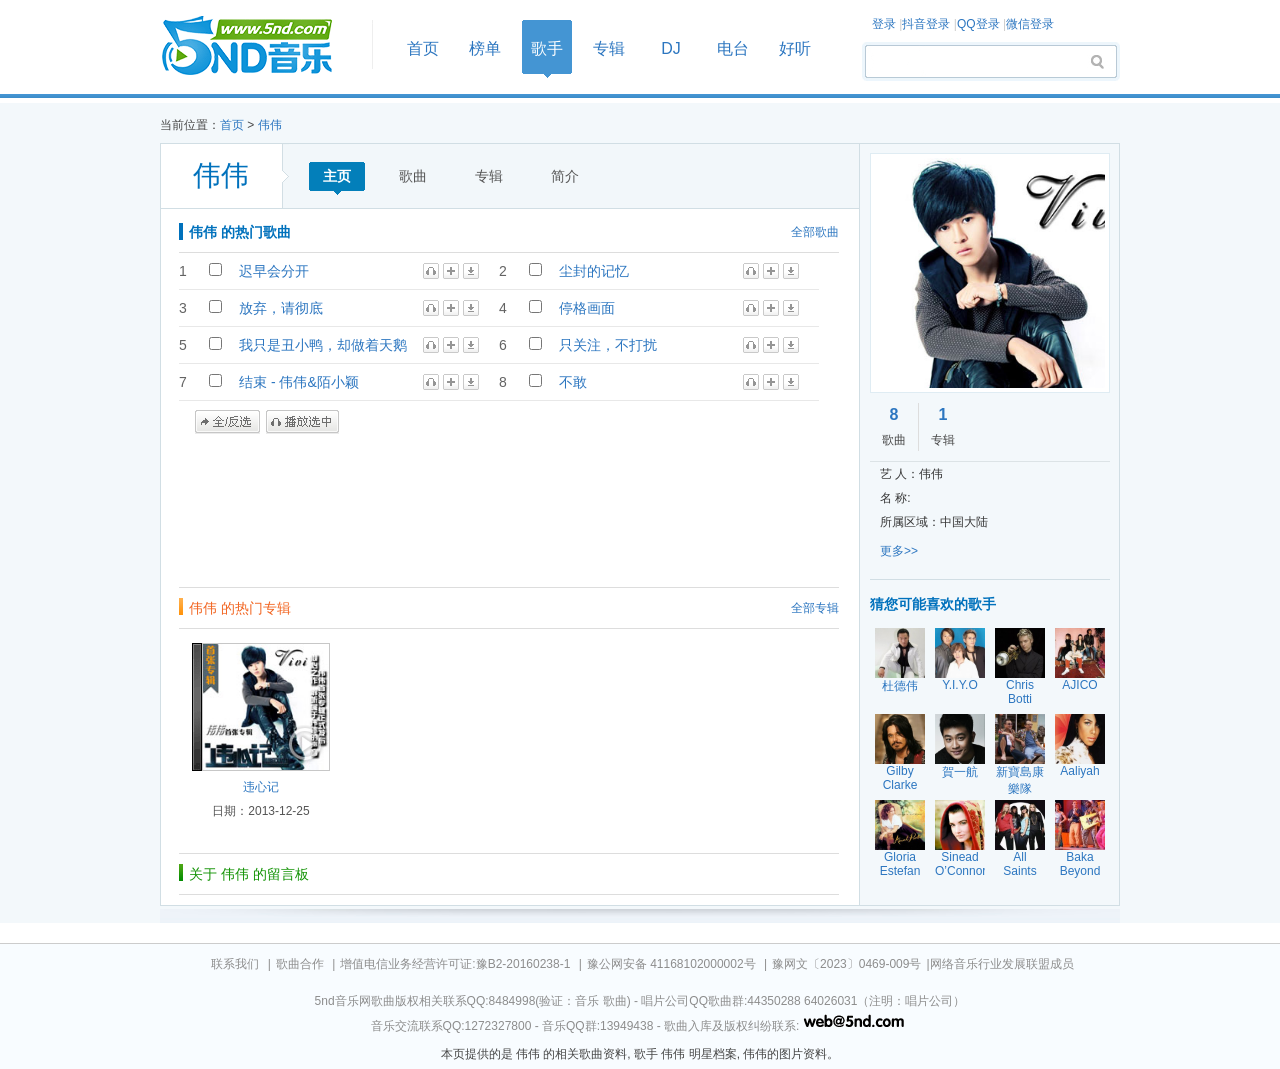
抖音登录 (926, 24)
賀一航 (960, 772)
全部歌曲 (815, 232)
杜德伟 (900, 686)
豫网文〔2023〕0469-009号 (846, 964)
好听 (795, 48)
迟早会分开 (274, 271)
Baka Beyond (1080, 864)
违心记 (261, 787)
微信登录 (1030, 24)
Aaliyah (1079, 771)
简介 (565, 176)
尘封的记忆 (594, 271)
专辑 (609, 48)
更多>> (899, 551)
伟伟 (270, 125)
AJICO (1079, 685)
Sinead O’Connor (960, 864)
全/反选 (227, 422)
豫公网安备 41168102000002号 (671, 964)
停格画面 (587, 308)
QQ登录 (978, 24)
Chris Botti (1020, 692)
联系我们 (235, 964)
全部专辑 (815, 608)
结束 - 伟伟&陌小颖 (299, 382)
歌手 (547, 48)
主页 (337, 176)
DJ (671, 48)
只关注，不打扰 (608, 345)
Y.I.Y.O (960, 685)
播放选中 (302, 422)
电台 (733, 48)
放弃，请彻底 (281, 308)
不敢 (573, 382)
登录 (884, 24)
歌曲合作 (300, 964)
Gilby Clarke (900, 778)
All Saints (1019, 864)
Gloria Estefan (900, 864)
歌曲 (413, 176)
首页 (260, 46)
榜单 (485, 48)
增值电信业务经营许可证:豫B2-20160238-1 (455, 964)
